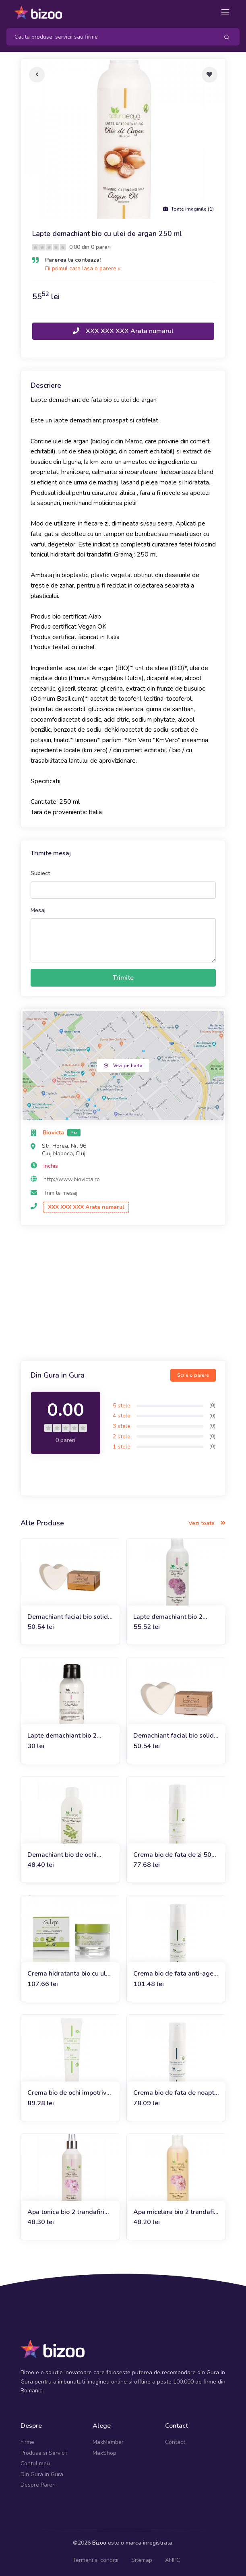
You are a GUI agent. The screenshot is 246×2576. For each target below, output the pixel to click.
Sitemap (141, 2560)
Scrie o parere (193, 1375)
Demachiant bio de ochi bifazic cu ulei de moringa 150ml (65, 1855)
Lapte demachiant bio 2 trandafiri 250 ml (168, 1617)
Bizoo (99, 2543)
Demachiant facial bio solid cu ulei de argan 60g (67, 1617)
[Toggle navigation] (225, 12)
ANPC (172, 2560)
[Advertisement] (123, 1294)
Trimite (123, 977)
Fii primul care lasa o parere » (82, 268)
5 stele (121, 1405)
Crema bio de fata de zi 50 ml (172, 1855)
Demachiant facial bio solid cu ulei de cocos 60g (173, 1735)
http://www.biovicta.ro (71, 1179)
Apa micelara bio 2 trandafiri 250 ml (175, 2212)
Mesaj (38, 910)
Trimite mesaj (60, 1193)
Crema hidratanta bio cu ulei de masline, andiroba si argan (69, 1973)
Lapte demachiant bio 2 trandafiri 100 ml (62, 1735)
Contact (175, 2442)
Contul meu (35, 2463)
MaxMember (108, 2442)
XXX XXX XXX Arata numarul (123, 331)
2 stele (121, 1436)
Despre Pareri (38, 2485)
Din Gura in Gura (42, 2474)
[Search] (109, 37)
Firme (27, 2442)
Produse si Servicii (44, 2453)
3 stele (121, 1426)
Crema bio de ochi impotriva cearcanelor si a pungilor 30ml (68, 2093)
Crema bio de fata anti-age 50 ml (173, 1973)
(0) (212, 1405)
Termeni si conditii (95, 2560)
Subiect (40, 873)
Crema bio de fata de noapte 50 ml (175, 2093)
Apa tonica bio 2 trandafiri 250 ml (65, 2212)
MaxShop (104, 2453)
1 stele (121, 1446)
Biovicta (54, 1132)
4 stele (121, 1415)
